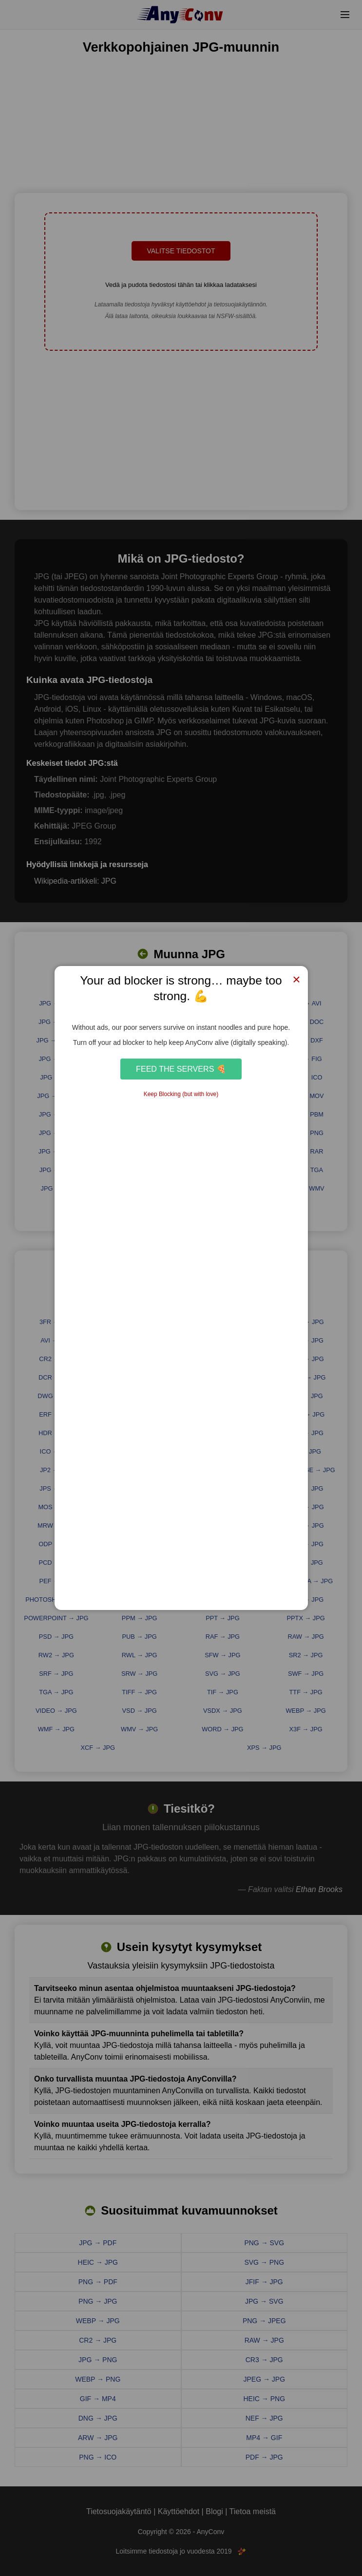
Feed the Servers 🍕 (181, 1068)
